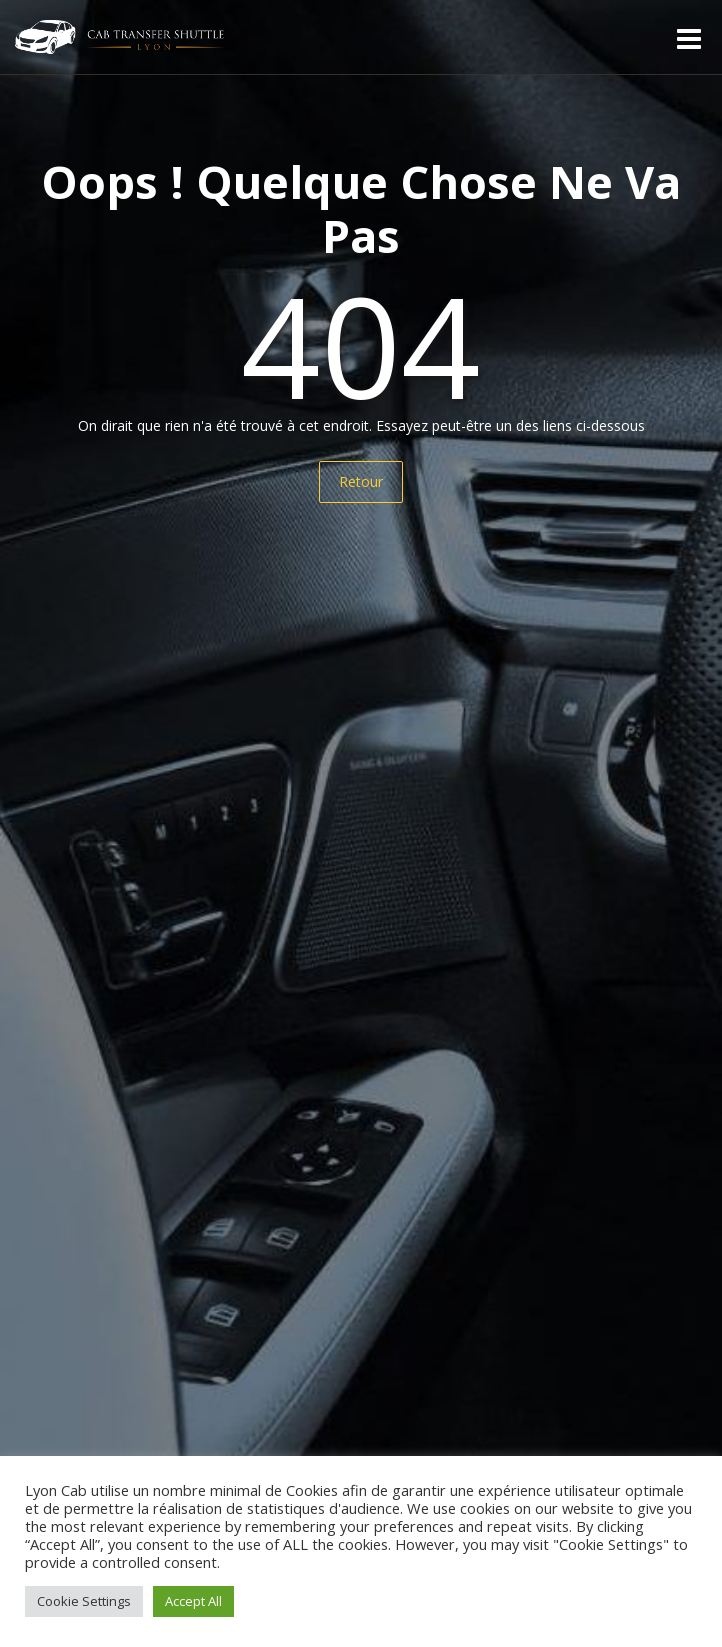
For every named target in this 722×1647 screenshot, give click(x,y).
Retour (361, 481)
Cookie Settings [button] (84, 1601)
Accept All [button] (193, 1601)
